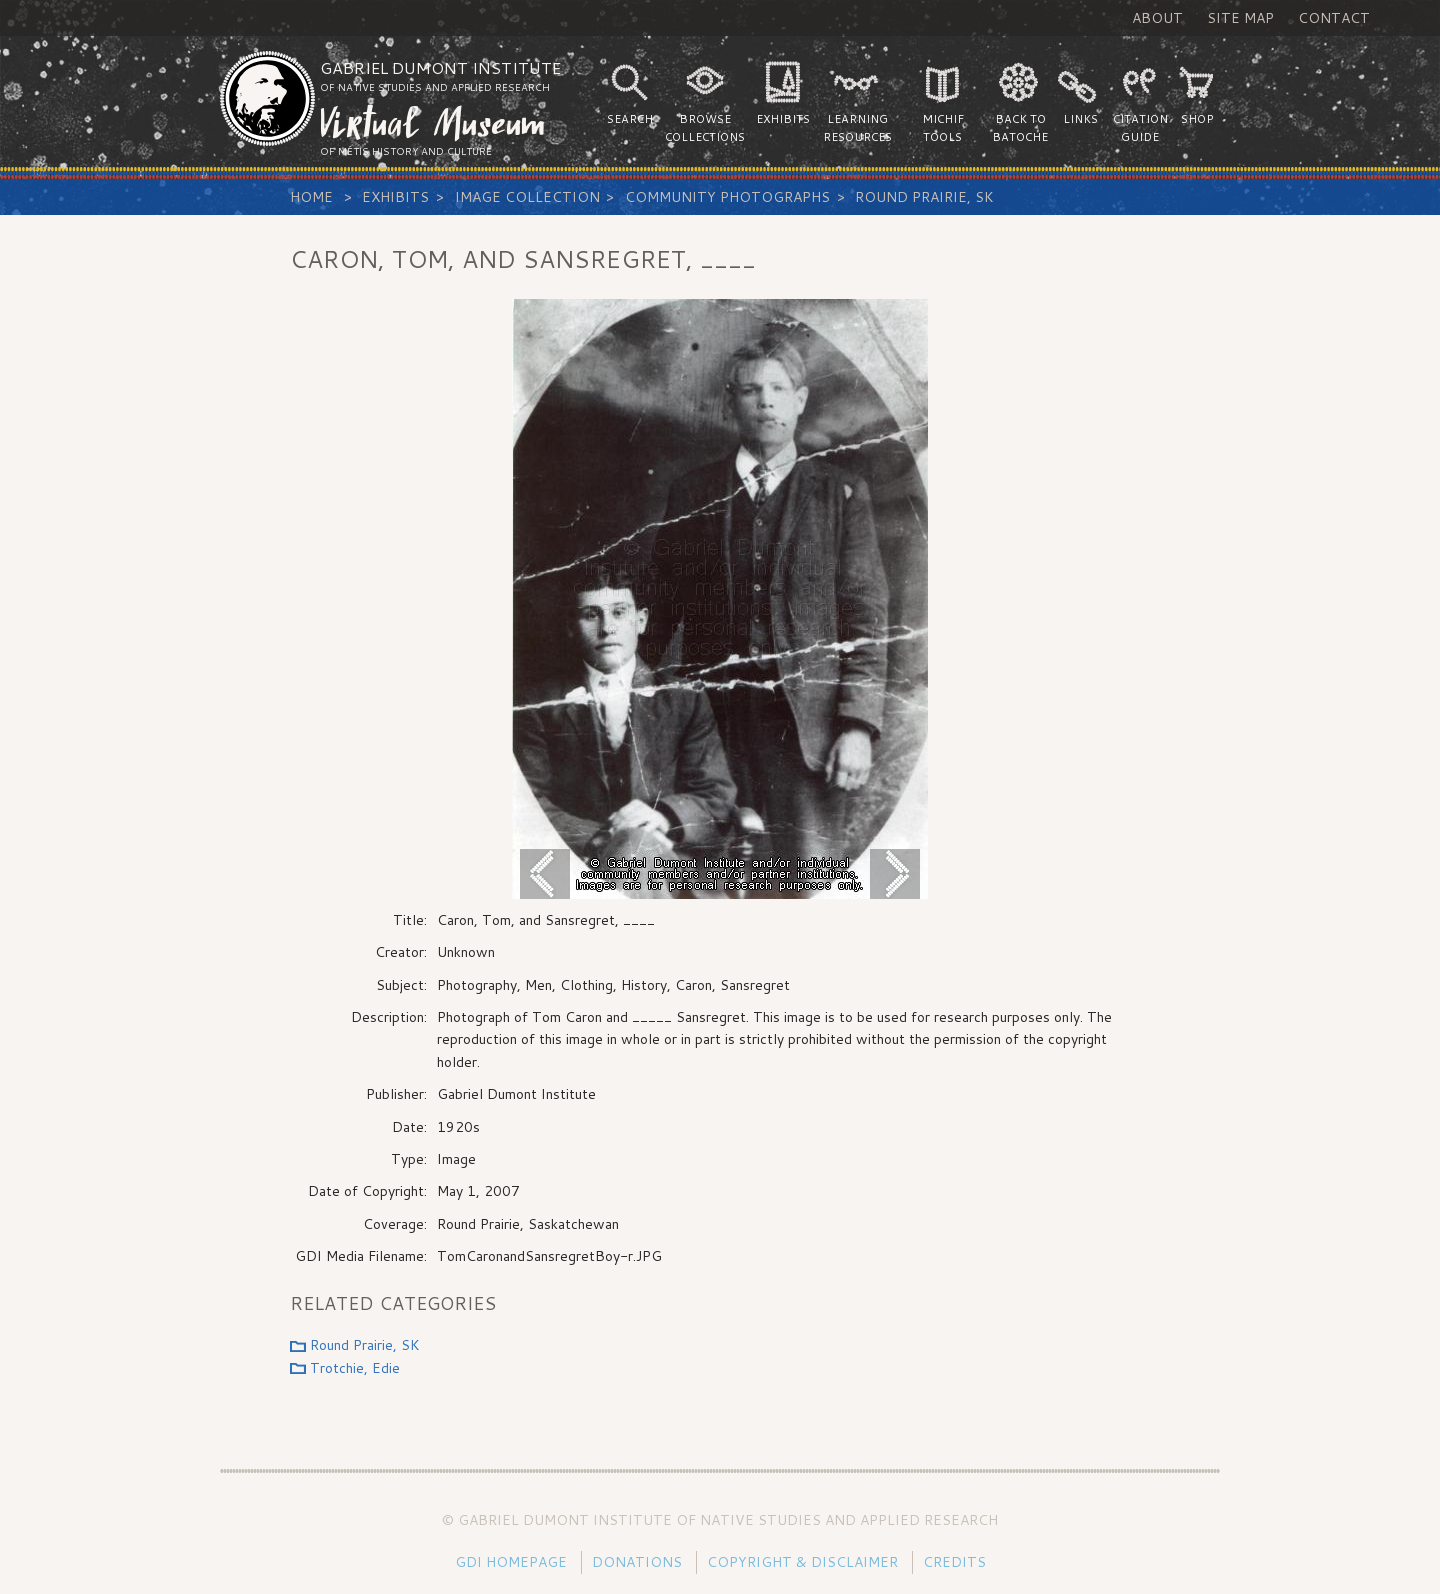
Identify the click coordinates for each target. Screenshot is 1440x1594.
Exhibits (395, 197)
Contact (1334, 18)
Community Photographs (727, 197)
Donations (637, 1562)
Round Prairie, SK (924, 197)
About (1157, 18)
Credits (954, 1562)
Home (311, 197)
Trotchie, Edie (355, 1368)
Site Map (1240, 18)
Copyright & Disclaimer (802, 1562)
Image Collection (527, 197)
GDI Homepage (511, 1562)
